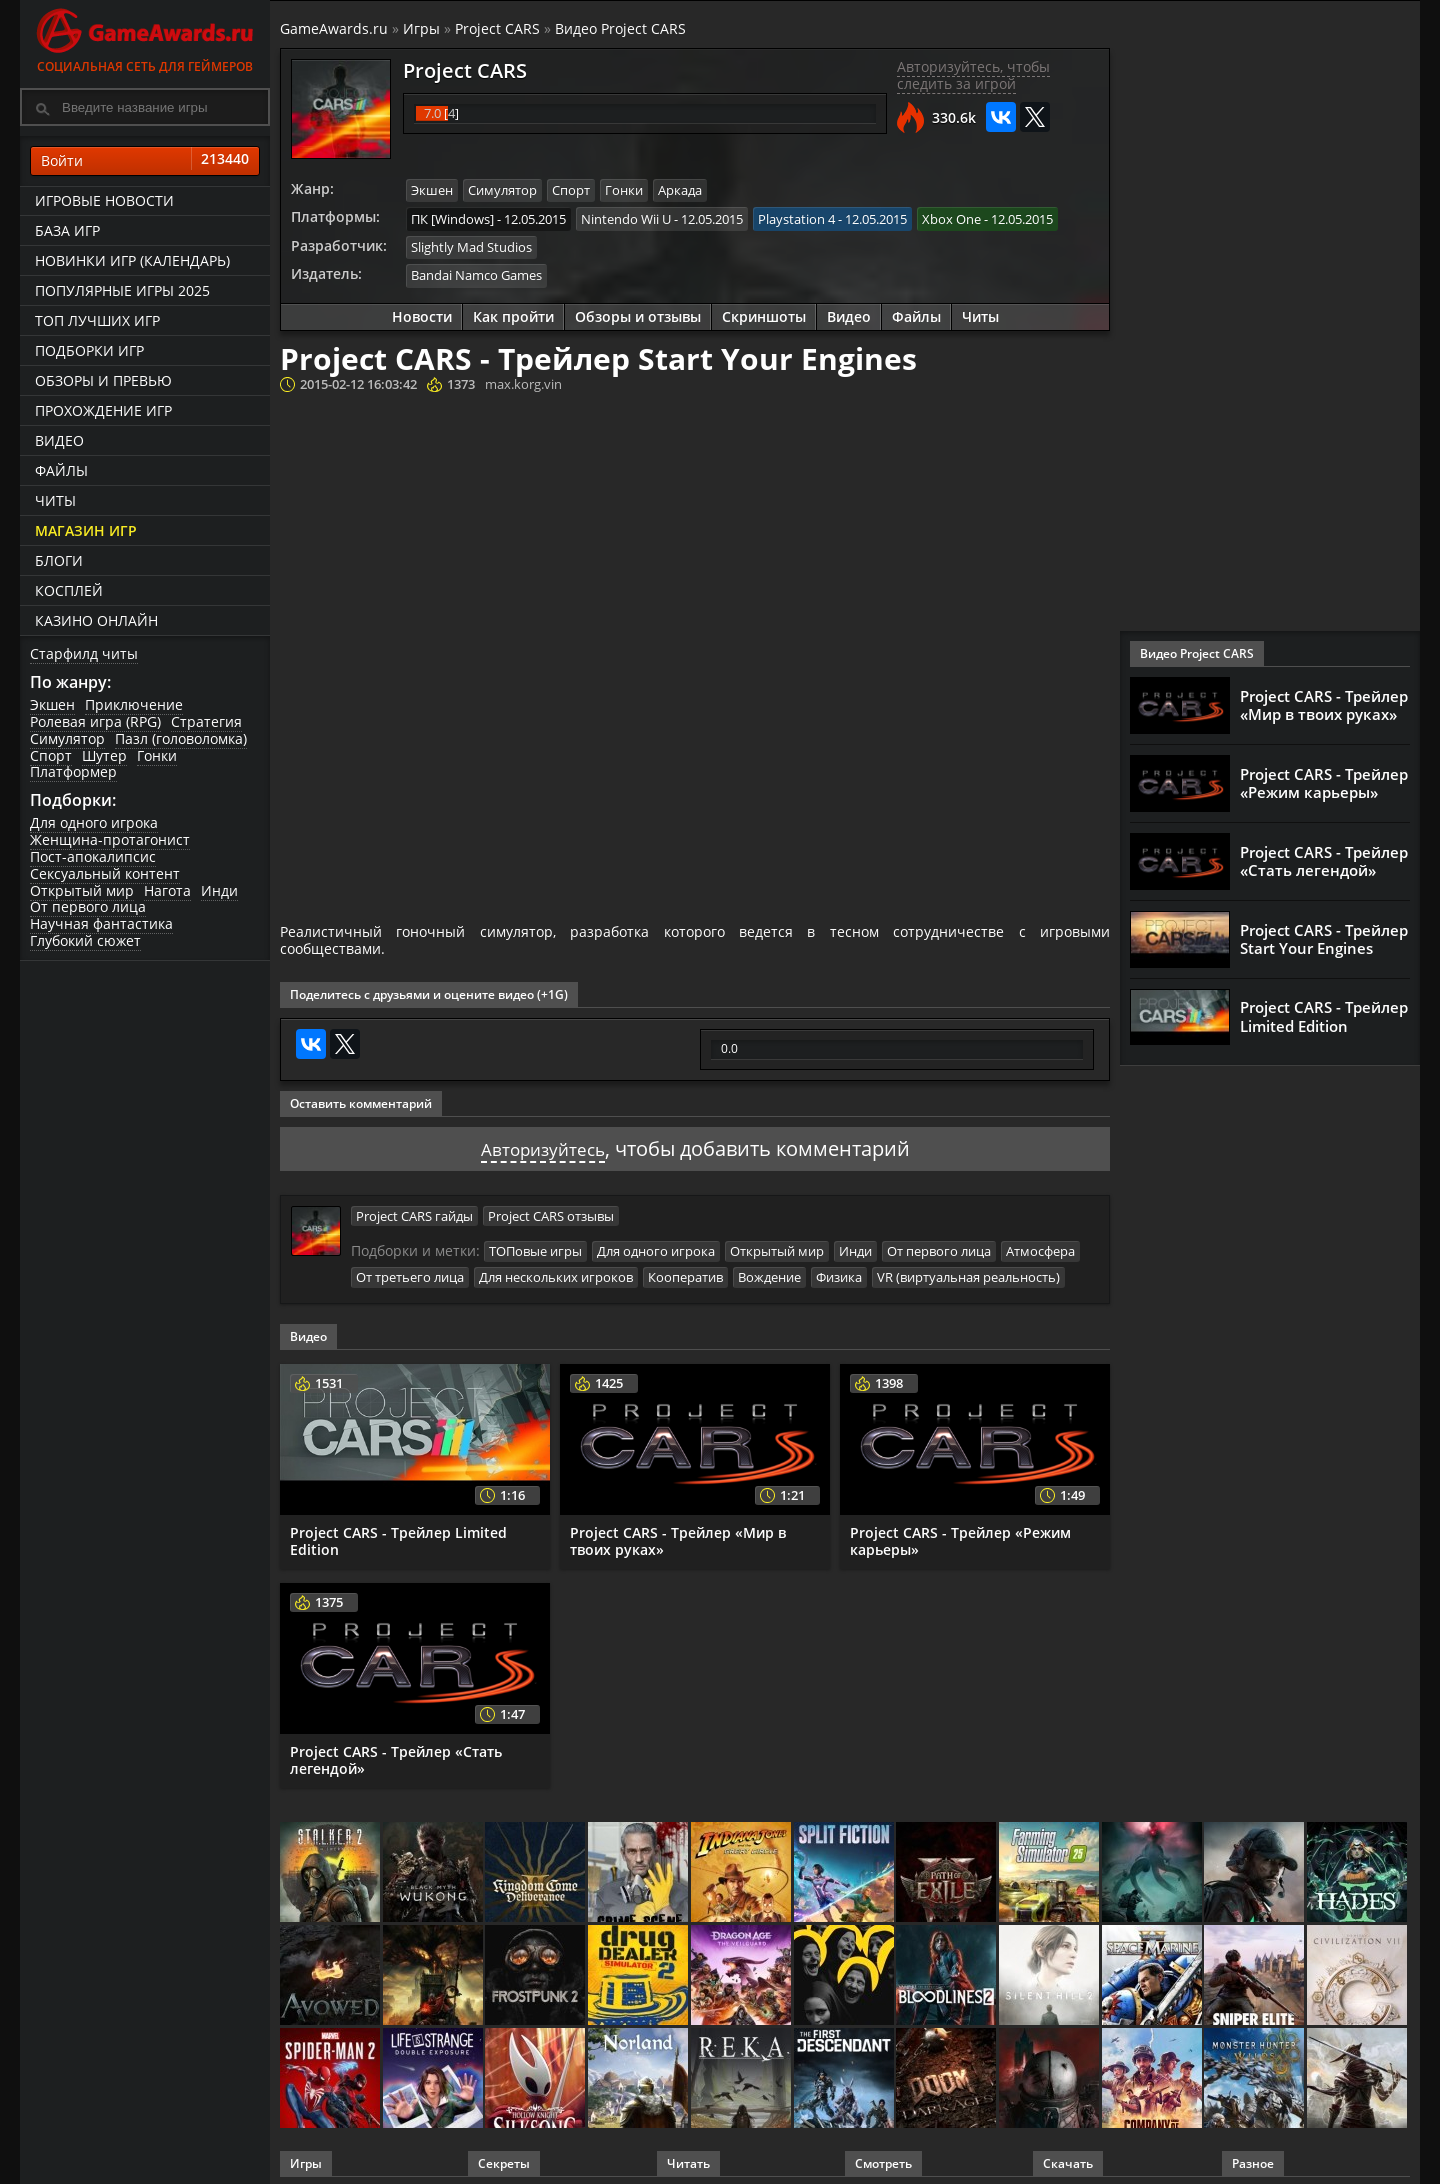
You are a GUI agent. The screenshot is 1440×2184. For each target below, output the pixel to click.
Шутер (104, 755)
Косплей (69, 590)
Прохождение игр (103, 410)
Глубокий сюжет (85, 940)
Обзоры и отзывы (638, 312)
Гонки (157, 755)
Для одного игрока (94, 822)
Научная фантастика (101, 923)
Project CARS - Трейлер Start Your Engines (1324, 939)
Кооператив (685, 1270)
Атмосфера (1040, 1245)
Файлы (61, 470)
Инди (219, 890)
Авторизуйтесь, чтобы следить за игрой (973, 75)
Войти (145, 161)
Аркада (680, 190)
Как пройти (513, 312)
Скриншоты (764, 312)
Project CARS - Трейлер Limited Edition (398, 1534)
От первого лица (88, 906)
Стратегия (206, 721)
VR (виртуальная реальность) (968, 1270)
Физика (839, 1270)
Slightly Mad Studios (471, 245)
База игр (67, 230)
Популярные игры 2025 (122, 290)
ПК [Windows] (452, 217)
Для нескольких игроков (556, 1270)
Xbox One (951, 217)
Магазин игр (86, 530)
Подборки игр (89, 350)
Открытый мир (82, 890)
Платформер (73, 771)
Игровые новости (104, 200)
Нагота (167, 890)
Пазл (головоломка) (181, 738)
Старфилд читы (84, 653)
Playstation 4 (796, 217)
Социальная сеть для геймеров (145, 37)
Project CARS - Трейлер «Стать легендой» (396, 1753)
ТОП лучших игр (97, 320)
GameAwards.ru (334, 28)
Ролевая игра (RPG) (95, 721)
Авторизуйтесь (542, 1143)
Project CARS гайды (414, 1210)
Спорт (51, 755)
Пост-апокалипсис (93, 856)
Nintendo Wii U (626, 217)
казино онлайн (96, 620)
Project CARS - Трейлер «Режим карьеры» (960, 1534)
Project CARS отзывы (551, 1210)
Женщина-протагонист (110, 839)
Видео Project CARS (620, 28)
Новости (422, 312)
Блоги (59, 560)
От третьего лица (410, 1270)
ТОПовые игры (535, 1245)
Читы (55, 500)
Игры (421, 28)
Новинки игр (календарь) (132, 260)
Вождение (769, 1270)
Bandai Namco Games (476, 272)
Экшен (52, 704)
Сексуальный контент (105, 873)
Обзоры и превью (103, 380)
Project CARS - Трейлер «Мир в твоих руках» (678, 1534)
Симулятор (67, 738)
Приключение (134, 704)
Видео (59, 440)
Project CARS (497, 28)
